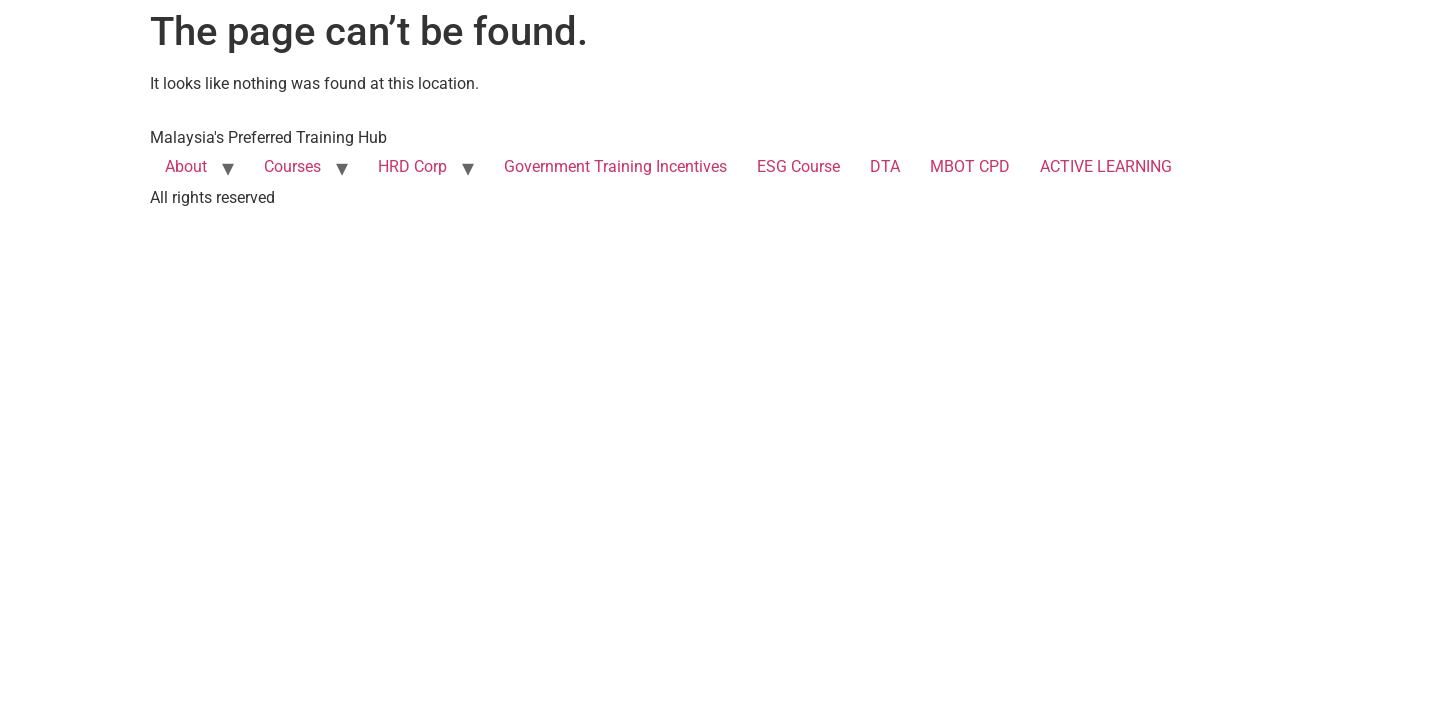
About (186, 166)
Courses (292, 166)
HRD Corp (412, 166)
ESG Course (798, 166)
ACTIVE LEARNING (1106, 166)
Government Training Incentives (615, 166)
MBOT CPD (970, 166)
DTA (885, 166)
